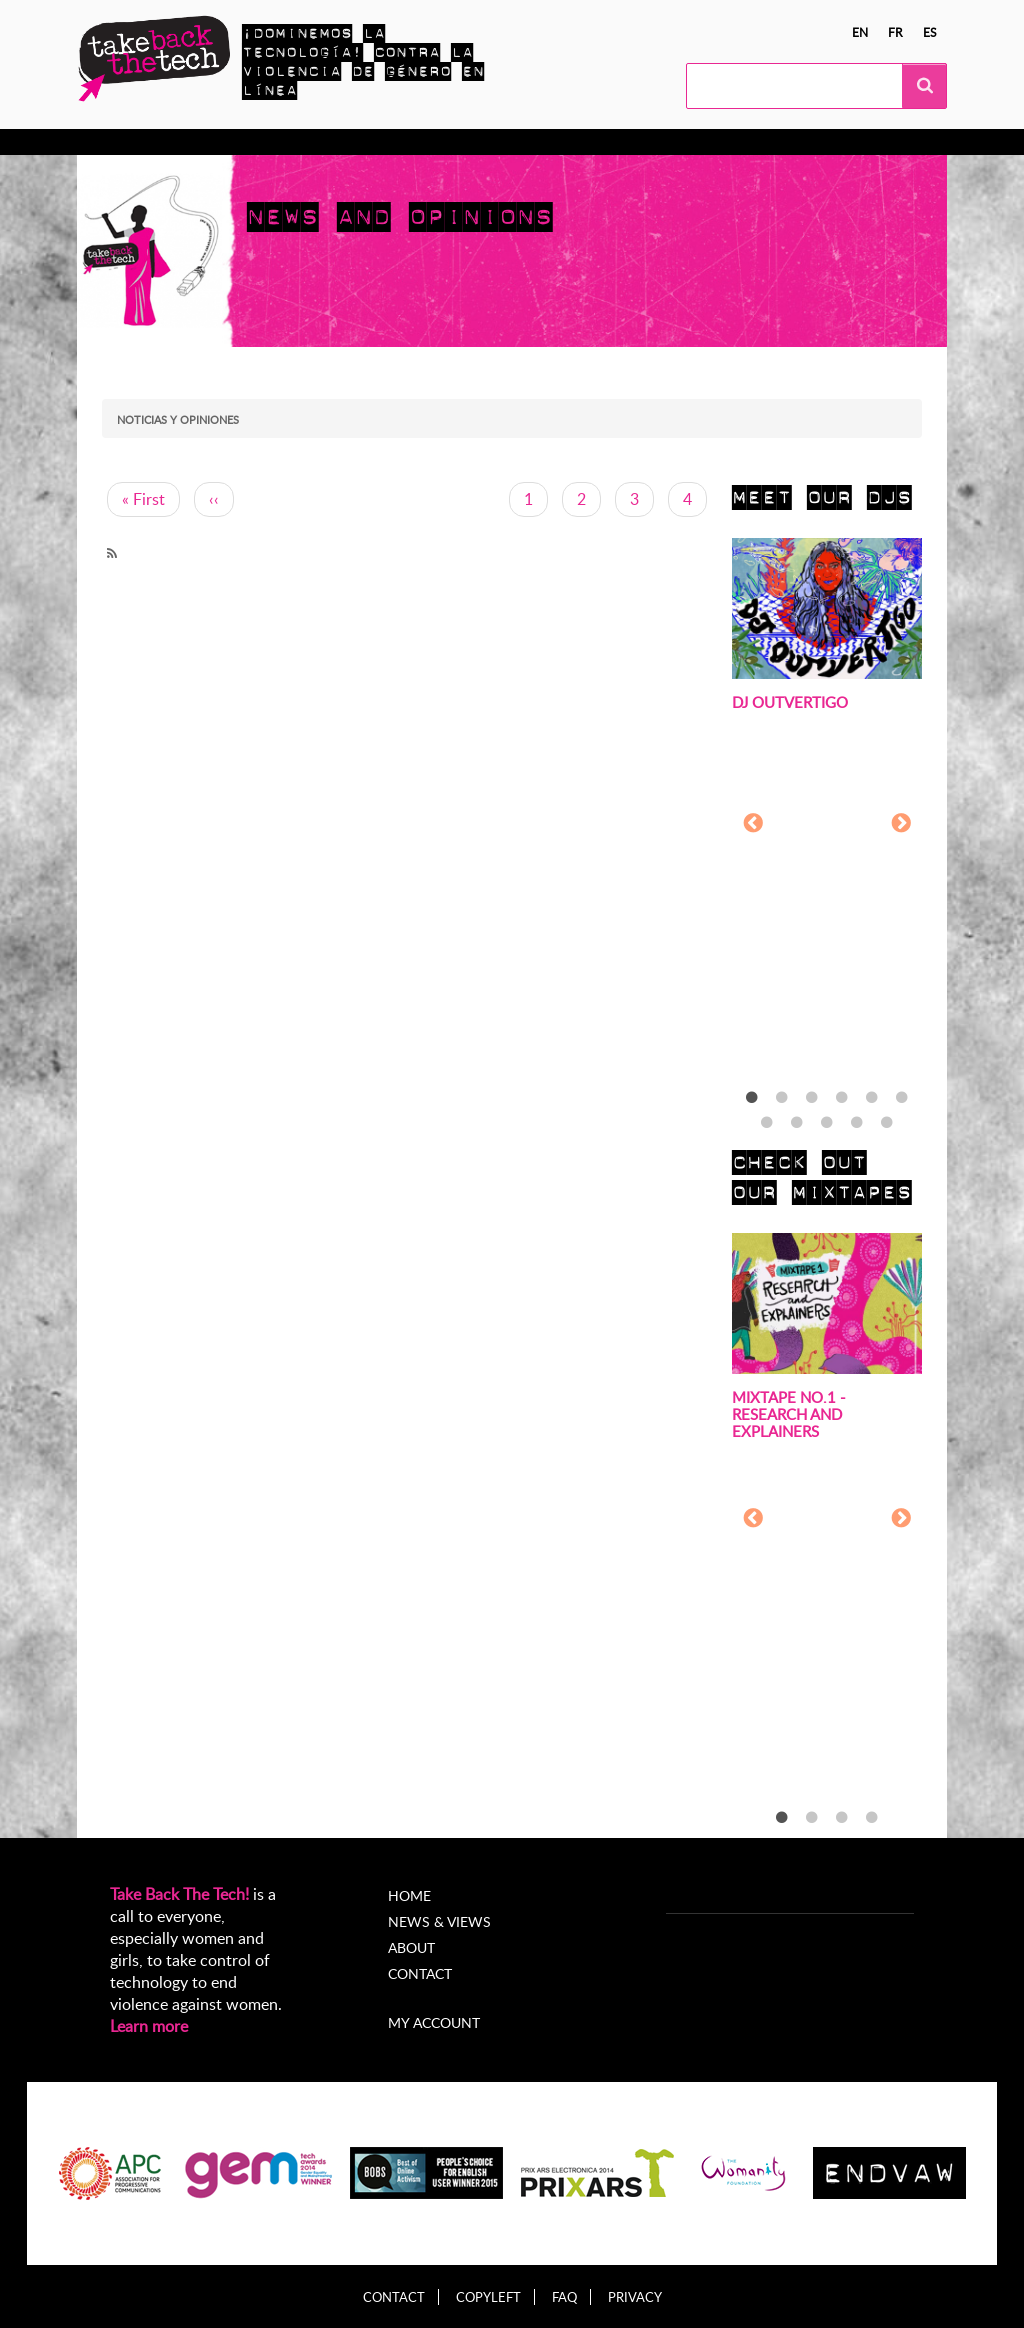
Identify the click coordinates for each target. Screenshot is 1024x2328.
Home (409, 1895)
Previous (753, 824)
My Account (753, 142)
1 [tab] (752, 1098)
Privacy (635, 2297)
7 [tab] (767, 1123)
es (930, 32)
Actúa (252, 142)
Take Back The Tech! (179, 1894)
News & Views (439, 1921)
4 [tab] (842, 1098)
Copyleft (488, 2297)
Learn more (149, 2026)
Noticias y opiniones (519, 142)
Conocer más (160, 142)
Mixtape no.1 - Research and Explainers (789, 1414)
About (411, 1947)
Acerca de (650, 142)
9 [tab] (827, 1123)
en (860, 32)
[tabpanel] (827, 825)
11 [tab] (887, 1123)
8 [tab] (797, 1123)
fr (895, 32)
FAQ (564, 2297)
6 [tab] (902, 1098)
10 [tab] (857, 1123)
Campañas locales (360, 142)
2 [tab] (782, 1098)
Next (901, 824)
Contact (420, 1973)
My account (434, 2022)
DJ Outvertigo (790, 702)
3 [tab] (812, 1098)
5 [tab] (872, 1098)
